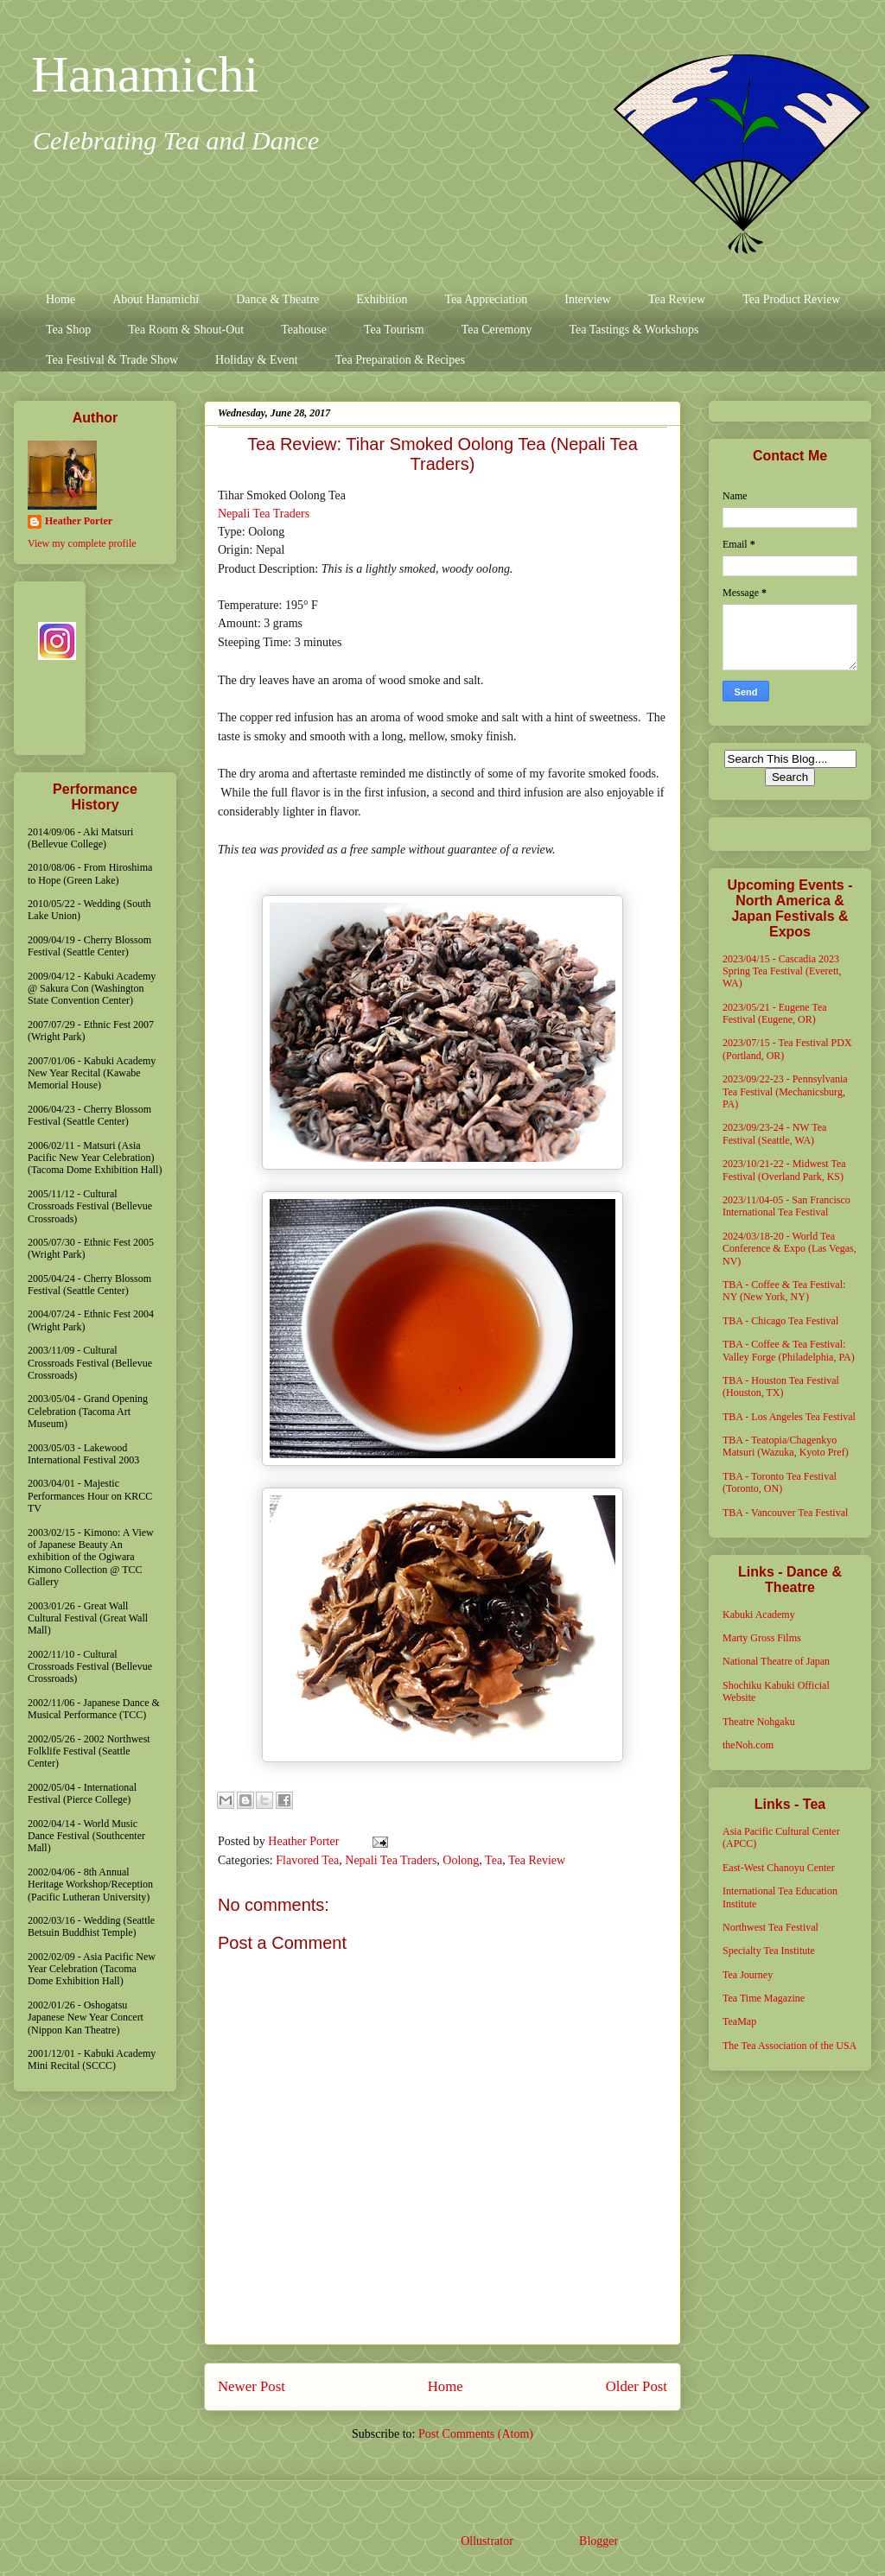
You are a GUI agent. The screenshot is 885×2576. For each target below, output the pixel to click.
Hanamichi (144, 74)
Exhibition (381, 299)
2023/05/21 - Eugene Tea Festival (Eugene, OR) (775, 1013)
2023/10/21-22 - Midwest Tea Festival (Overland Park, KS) (784, 1170)
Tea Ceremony (497, 329)
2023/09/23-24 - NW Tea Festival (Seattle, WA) (774, 1133)
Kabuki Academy (759, 1614)
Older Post (636, 2386)
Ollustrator (487, 2541)
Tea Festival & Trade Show (112, 359)
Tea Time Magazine (764, 1998)
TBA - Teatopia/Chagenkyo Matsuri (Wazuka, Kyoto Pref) (786, 1446)
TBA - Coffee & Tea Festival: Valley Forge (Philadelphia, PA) (789, 1350)
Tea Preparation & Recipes (400, 359)
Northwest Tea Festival (770, 1927)
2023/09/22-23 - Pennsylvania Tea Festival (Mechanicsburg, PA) (785, 1091)
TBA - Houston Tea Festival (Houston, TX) (781, 1386)
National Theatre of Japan (776, 1661)
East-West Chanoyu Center (779, 1868)
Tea (493, 1860)
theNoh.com (748, 1745)
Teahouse (304, 329)
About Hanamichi (155, 299)
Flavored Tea (307, 1860)
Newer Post (251, 2386)
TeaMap (739, 2021)
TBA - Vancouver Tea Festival (785, 1513)
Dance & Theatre (277, 299)
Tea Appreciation (485, 299)
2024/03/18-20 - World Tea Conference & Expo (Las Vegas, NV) (789, 1248)
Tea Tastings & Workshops (633, 329)
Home (60, 299)
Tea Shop (68, 329)
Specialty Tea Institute (769, 1951)
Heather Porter (305, 1841)
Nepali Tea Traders (263, 513)
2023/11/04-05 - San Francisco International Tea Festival (786, 1206)
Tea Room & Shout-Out (186, 329)
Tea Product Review (791, 299)
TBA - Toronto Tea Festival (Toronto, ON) (780, 1482)
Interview (587, 299)
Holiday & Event (256, 359)
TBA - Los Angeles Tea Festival (789, 1417)
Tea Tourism (394, 329)
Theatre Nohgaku (759, 1722)
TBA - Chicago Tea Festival (780, 1321)
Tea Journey (748, 1975)
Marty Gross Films (762, 1638)
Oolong (460, 1860)
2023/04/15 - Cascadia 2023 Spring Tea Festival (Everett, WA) (782, 971)
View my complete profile (82, 543)
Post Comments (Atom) (475, 2433)
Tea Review (676, 299)
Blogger (598, 2541)
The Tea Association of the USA (789, 2046)
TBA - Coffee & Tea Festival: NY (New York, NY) (784, 1290)
